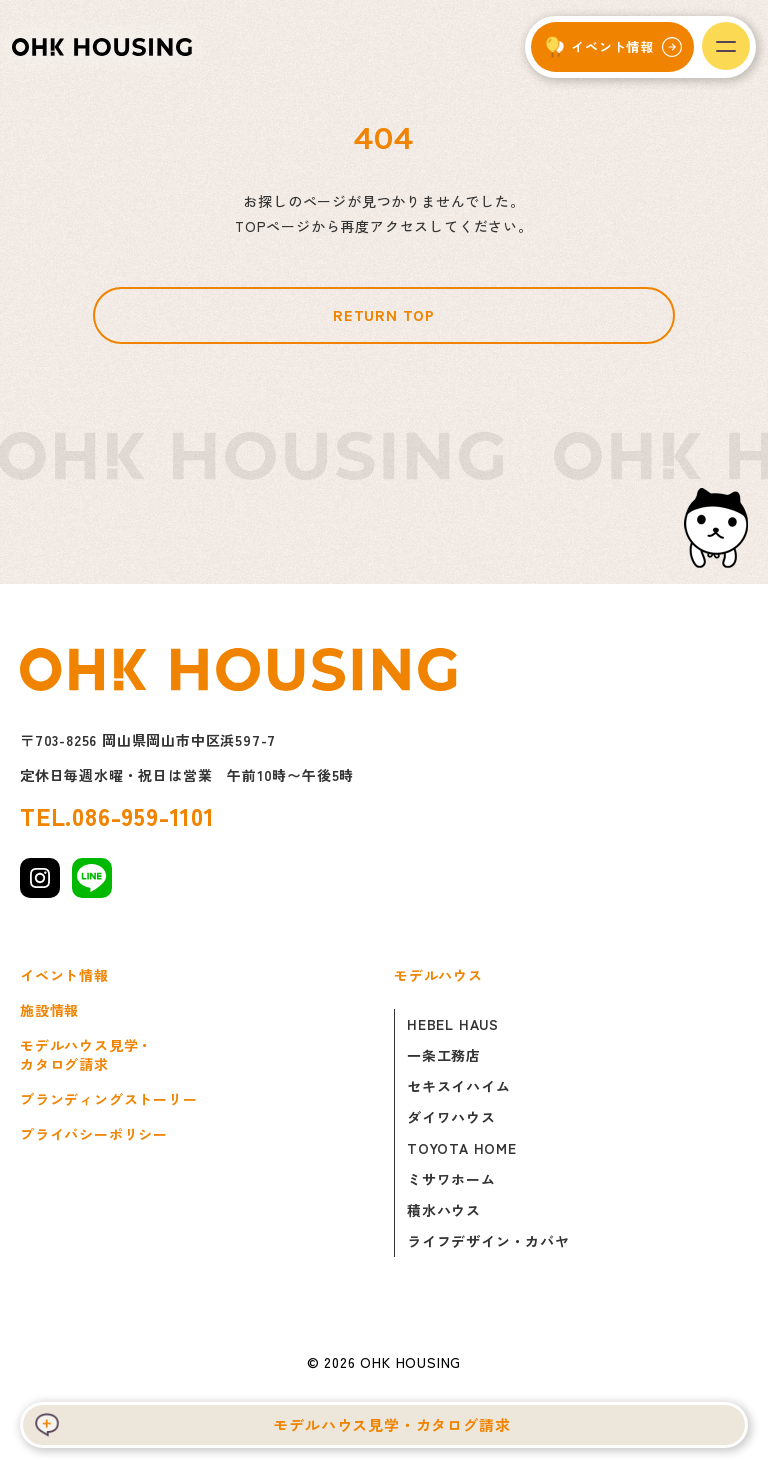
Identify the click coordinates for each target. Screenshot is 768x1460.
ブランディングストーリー (109, 1099)
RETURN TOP (384, 315)
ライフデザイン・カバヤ (488, 1241)
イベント (612, 46)
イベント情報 (64, 975)
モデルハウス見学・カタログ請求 (391, 1424)
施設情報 (49, 1010)
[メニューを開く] (726, 46)
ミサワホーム (451, 1179)
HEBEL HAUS (453, 1024)
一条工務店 (444, 1055)
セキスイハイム (459, 1086)
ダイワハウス (451, 1117)
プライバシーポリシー (94, 1134)
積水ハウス (444, 1210)
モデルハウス (438, 975)
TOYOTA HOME (462, 1148)
